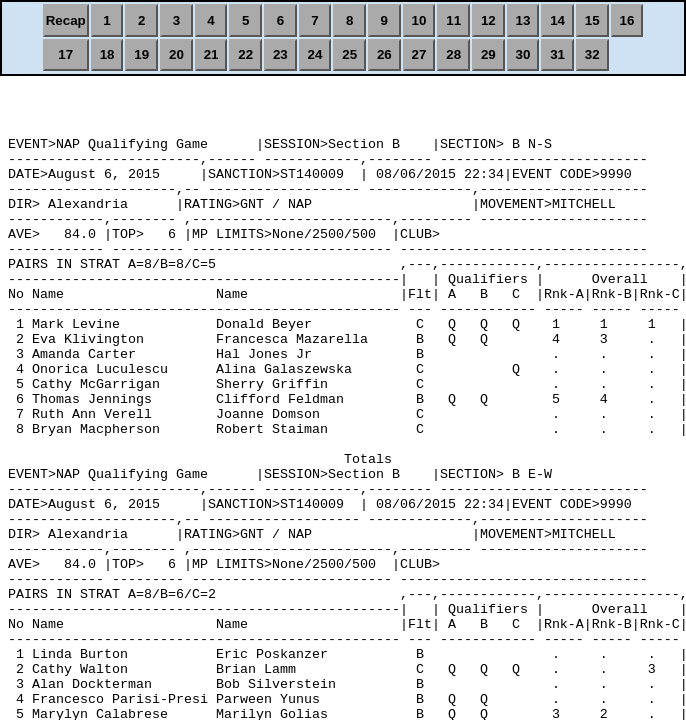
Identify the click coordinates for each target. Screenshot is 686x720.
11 (453, 20)
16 (627, 20)
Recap (66, 20)
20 (176, 54)
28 (453, 54)
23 (280, 54)
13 (523, 20)
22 (245, 54)
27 (419, 54)
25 (349, 54)
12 (488, 20)
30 (523, 54)
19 (141, 54)
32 (592, 54)
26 (384, 54)
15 (592, 20)
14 (557, 20)
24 (315, 54)
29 (488, 54)
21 (211, 54)
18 (107, 54)
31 (557, 54)
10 (419, 20)
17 (65, 54)
